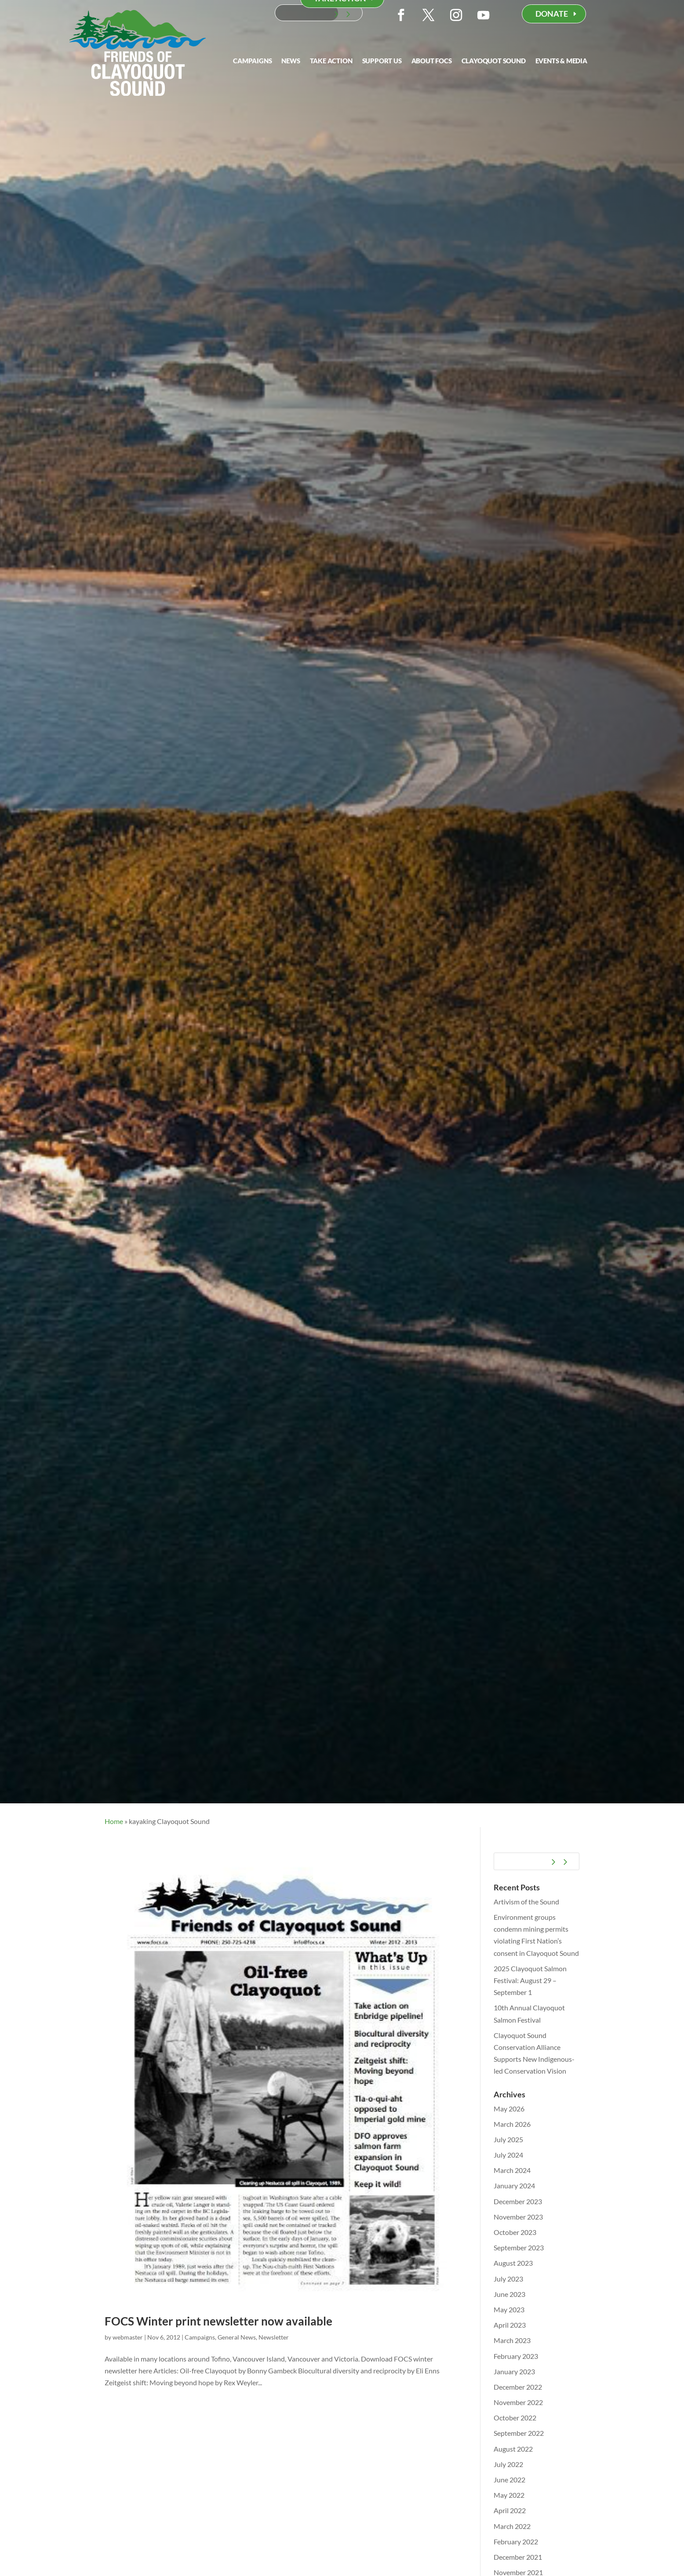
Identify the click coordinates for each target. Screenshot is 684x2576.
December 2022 (518, 2387)
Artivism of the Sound (526, 1901)
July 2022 (508, 2464)
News (290, 61)
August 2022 (513, 2449)
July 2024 (508, 2155)
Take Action (331, 61)
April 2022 (510, 2510)
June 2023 (509, 2294)
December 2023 (518, 2201)
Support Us (382, 61)
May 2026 (509, 2108)
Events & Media (561, 61)
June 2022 (509, 2479)
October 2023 (515, 2232)
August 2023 (513, 2263)
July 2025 (508, 2139)
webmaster (128, 2337)
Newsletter (273, 2337)
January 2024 (514, 2185)
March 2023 (512, 2340)
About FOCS (431, 61)
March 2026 (512, 2124)
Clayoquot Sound (494, 61)
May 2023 (509, 2309)
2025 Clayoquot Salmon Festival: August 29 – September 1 (530, 1980)
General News (237, 2337)
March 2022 (512, 2526)
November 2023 (518, 2217)
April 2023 (510, 2325)
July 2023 (508, 2278)
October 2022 (515, 2417)
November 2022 (518, 2402)
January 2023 (514, 2371)
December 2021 (518, 2557)
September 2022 (519, 2433)
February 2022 (516, 2541)
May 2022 (509, 2495)
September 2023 (519, 2247)
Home (114, 1821)
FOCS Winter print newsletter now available (218, 2321)
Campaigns (252, 61)
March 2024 (512, 2170)
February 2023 (516, 2356)
